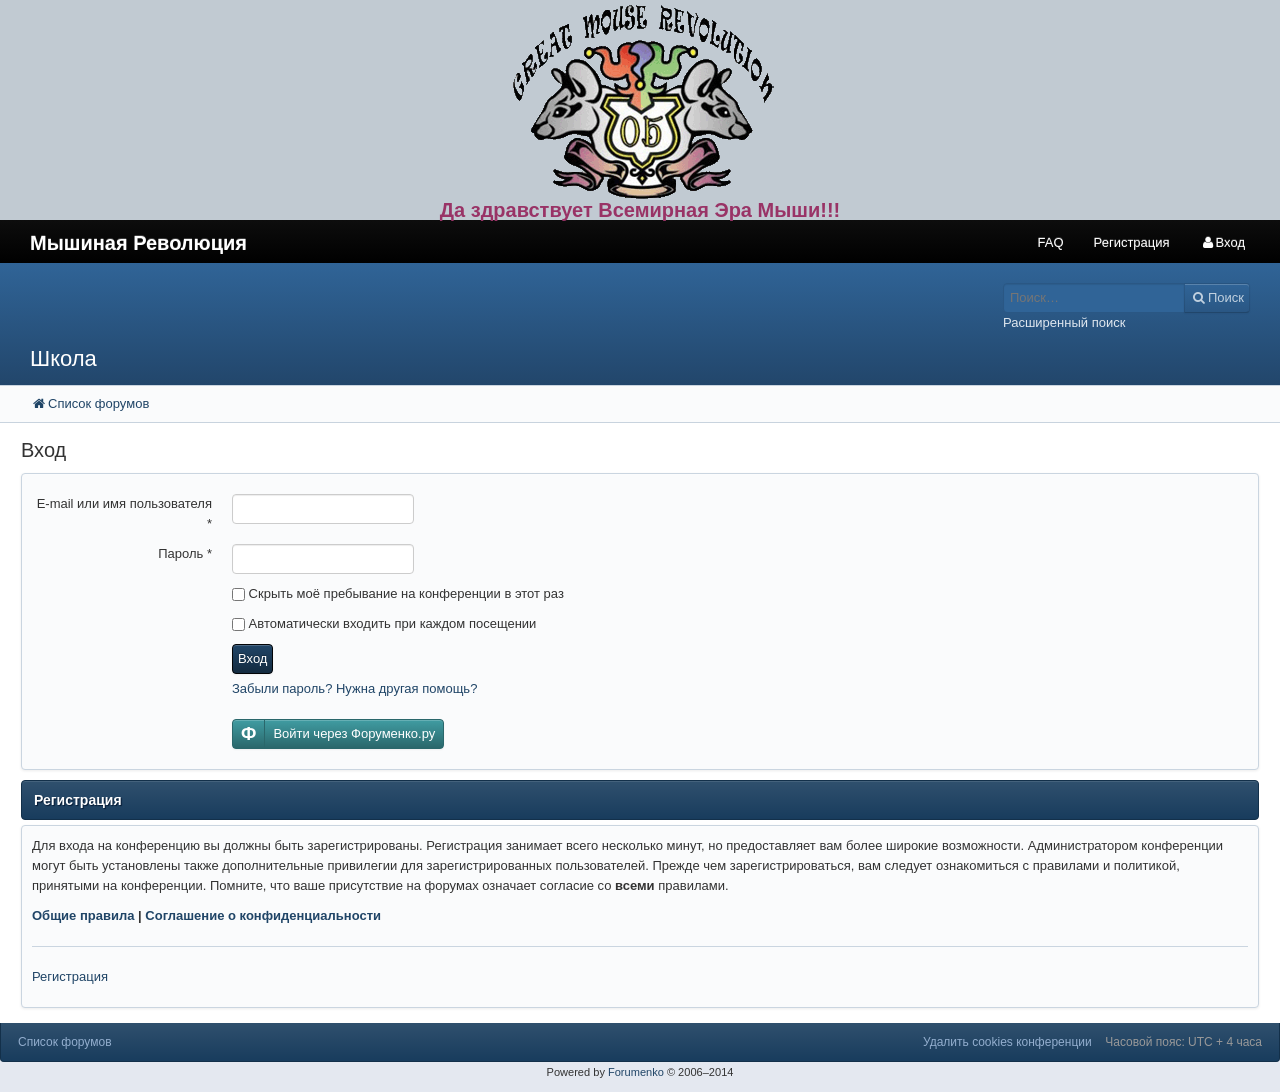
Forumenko (636, 1072)
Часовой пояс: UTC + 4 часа (1183, 1042)
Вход (252, 658)
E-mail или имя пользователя (124, 513)
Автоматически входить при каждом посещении (384, 623)
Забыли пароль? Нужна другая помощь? (354, 688)
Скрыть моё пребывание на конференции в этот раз (398, 593)
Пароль (185, 553)
